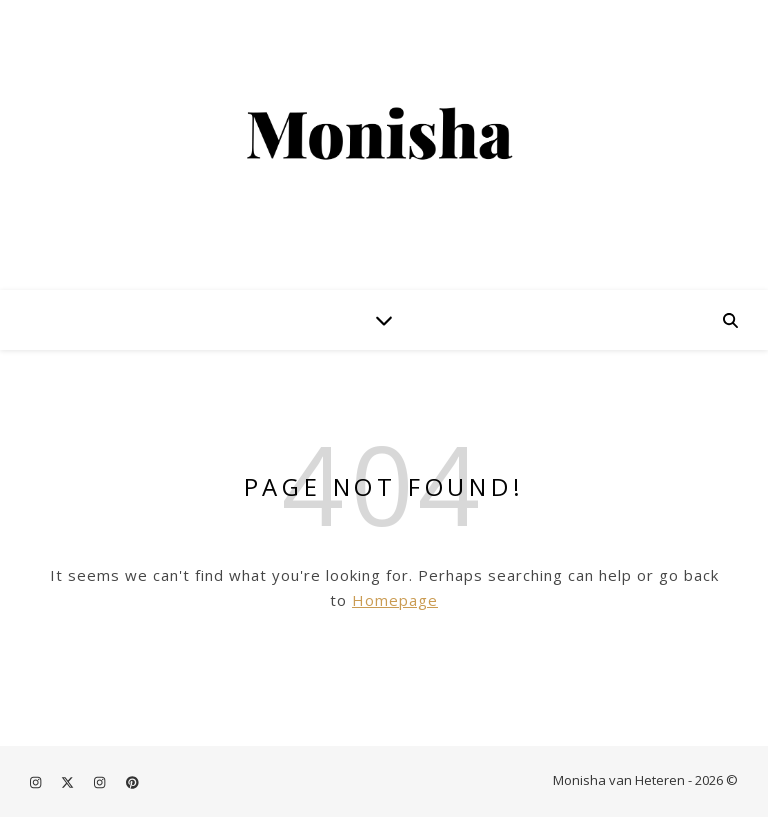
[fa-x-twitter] (69, 782)
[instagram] (37, 782)
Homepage (395, 600)
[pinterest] (132, 782)
